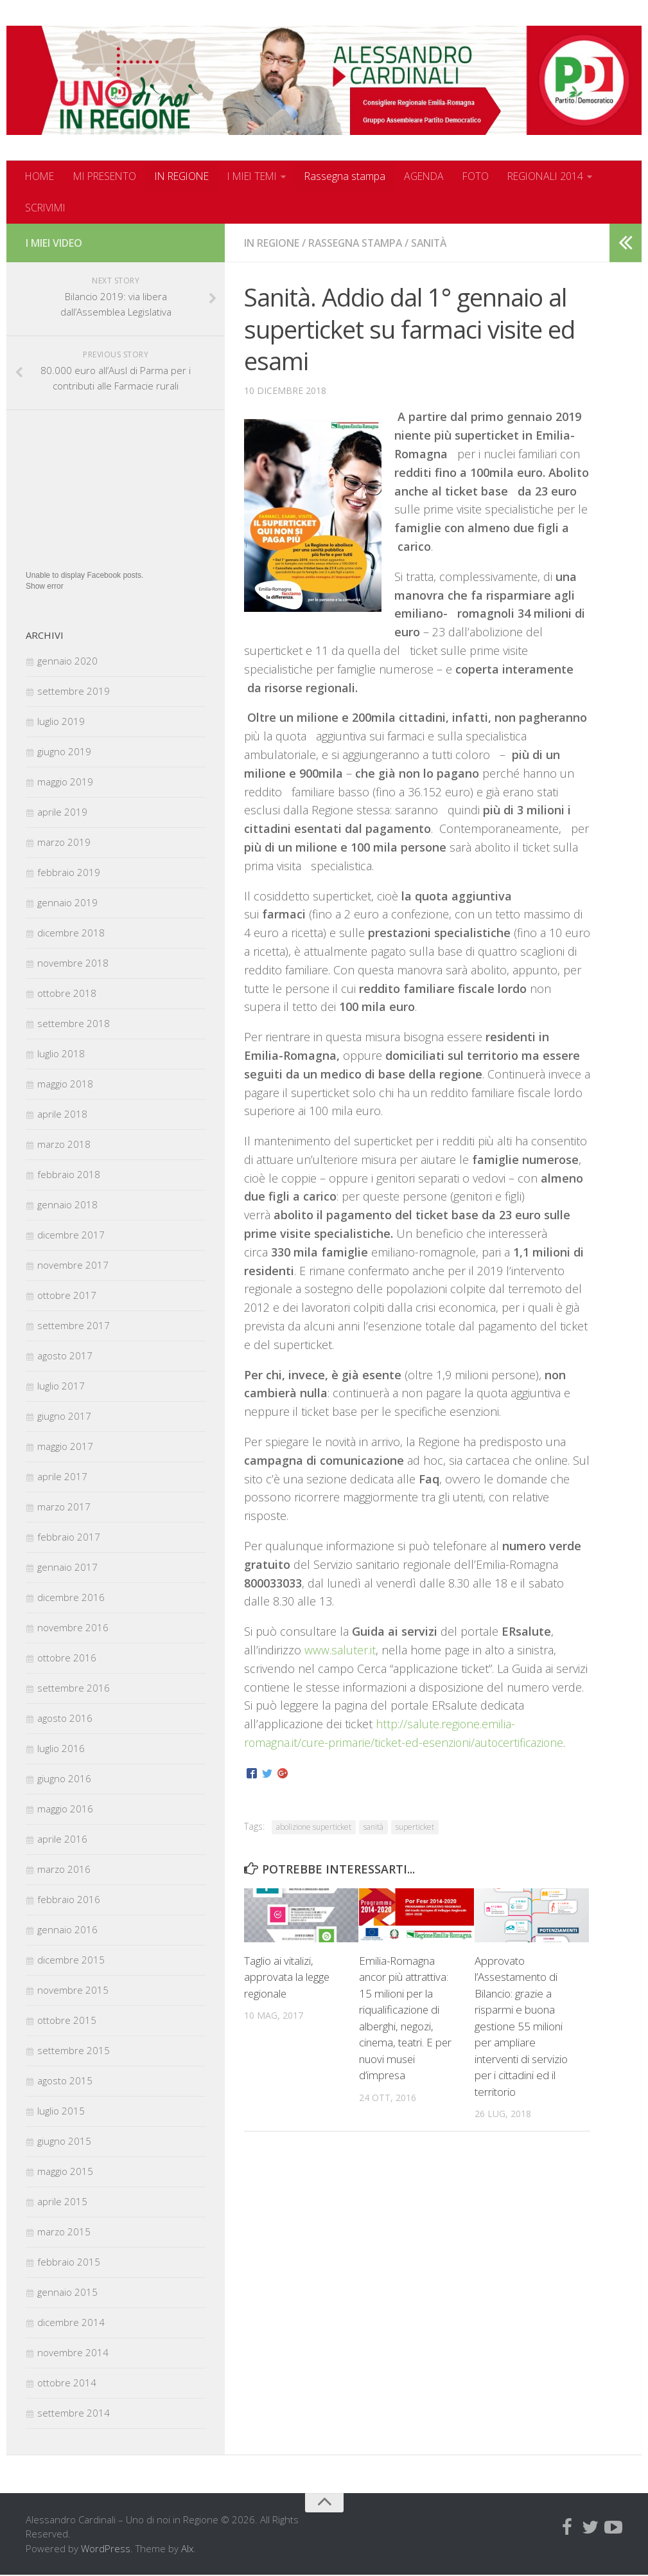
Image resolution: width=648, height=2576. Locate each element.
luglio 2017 (61, 1386)
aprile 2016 (62, 1839)
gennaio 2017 (67, 1567)
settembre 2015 (73, 2050)
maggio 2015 (65, 2171)
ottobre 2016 (66, 1658)
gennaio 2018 (67, 1205)
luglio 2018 (61, 1054)
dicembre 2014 (71, 2322)
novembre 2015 (73, 1990)
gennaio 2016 (67, 1930)
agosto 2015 (64, 2081)
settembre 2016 (73, 1688)
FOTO (491, 176)
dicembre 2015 (71, 1960)
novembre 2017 (73, 1265)
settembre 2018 (73, 1023)
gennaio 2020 (67, 661)
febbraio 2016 (68, 1899)
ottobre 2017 (66, 1295)
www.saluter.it (340, 1650)
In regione (272, 244)
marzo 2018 (64, 1144)
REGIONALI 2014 (563, 176)
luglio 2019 (61, 721)
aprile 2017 (62, 1477)
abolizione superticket (313, 1827)
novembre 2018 (73, 963)
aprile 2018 (62, 1114)
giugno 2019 (64, 752)
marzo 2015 (64, 2232)
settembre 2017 (73, 1325)
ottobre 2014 (66, 2383)
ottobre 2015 (66, 2020)
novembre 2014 (73, 2353)
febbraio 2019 (68, 872)
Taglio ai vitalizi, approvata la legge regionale (287, 1977)
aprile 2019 (62, 812)
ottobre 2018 (66, 993)
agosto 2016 (64, 1718)
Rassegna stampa (358, 176)
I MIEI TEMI (263, 176)
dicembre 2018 (71, 933)
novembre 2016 (73, 1628)
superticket (415, 1827)
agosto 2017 (64, 1356)
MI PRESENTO (107, 176)
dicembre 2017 (71, 1235)
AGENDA (438, 176)
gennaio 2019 (67, 903)
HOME (40, 176)
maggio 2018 (65, 1084)
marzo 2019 (64, 842)
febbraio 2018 (68, 1174)
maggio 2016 (65, 1809)
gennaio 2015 (67, 2292)
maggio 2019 (65, 782)
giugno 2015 (64, 2141)
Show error (45, 586)
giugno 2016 (64, 1779)
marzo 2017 (64, 1507)
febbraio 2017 (68, 1537)
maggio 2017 (65, 1446)
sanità (373, 1827)
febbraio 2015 (68, 2262)
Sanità (434, 244)
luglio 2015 (61, 2111)
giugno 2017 (64, 1416)
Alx (187, 2549)
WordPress (105, 2549)
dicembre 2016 (71, 1597)
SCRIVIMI (47, 208)
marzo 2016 (64, 1869)
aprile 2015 (62, 2202)
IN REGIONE (188, 176)
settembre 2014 (73, 2413)
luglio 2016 (61, 1748)
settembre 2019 (73, 691)
